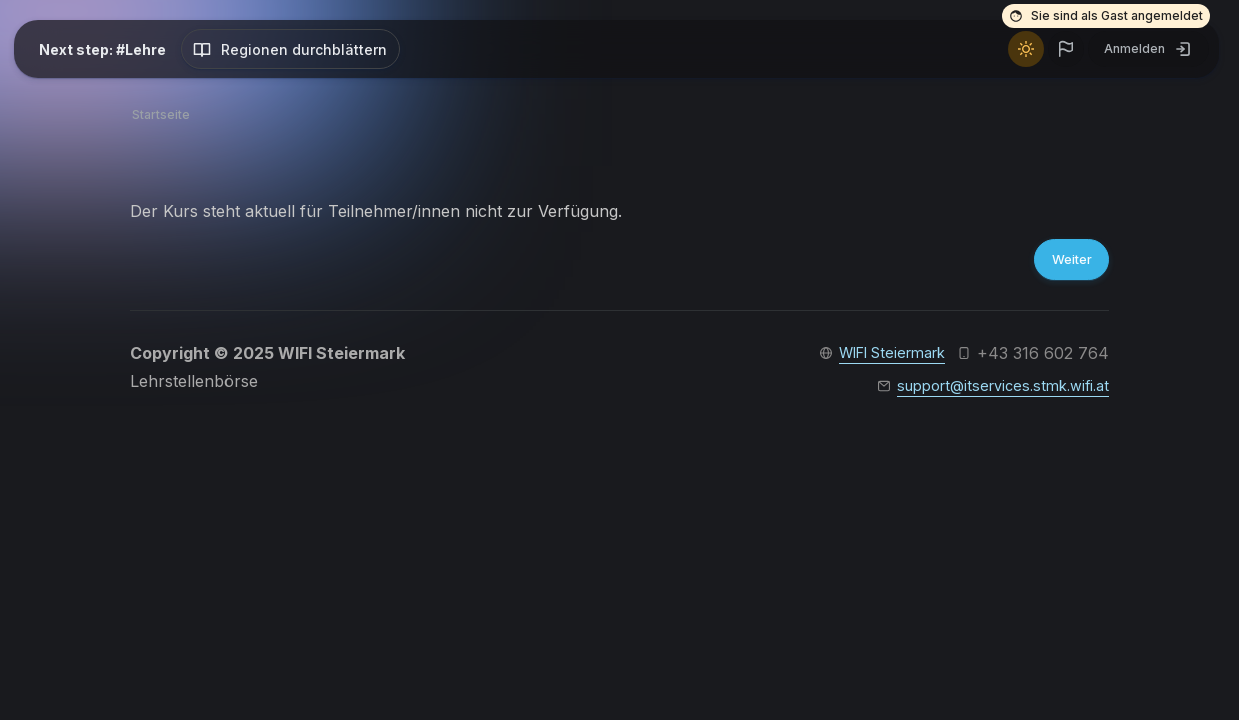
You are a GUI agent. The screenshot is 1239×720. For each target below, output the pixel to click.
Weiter (1065, 261)
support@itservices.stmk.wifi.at (993, 391)
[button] (1066, 49)
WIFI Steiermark (883, 357)
